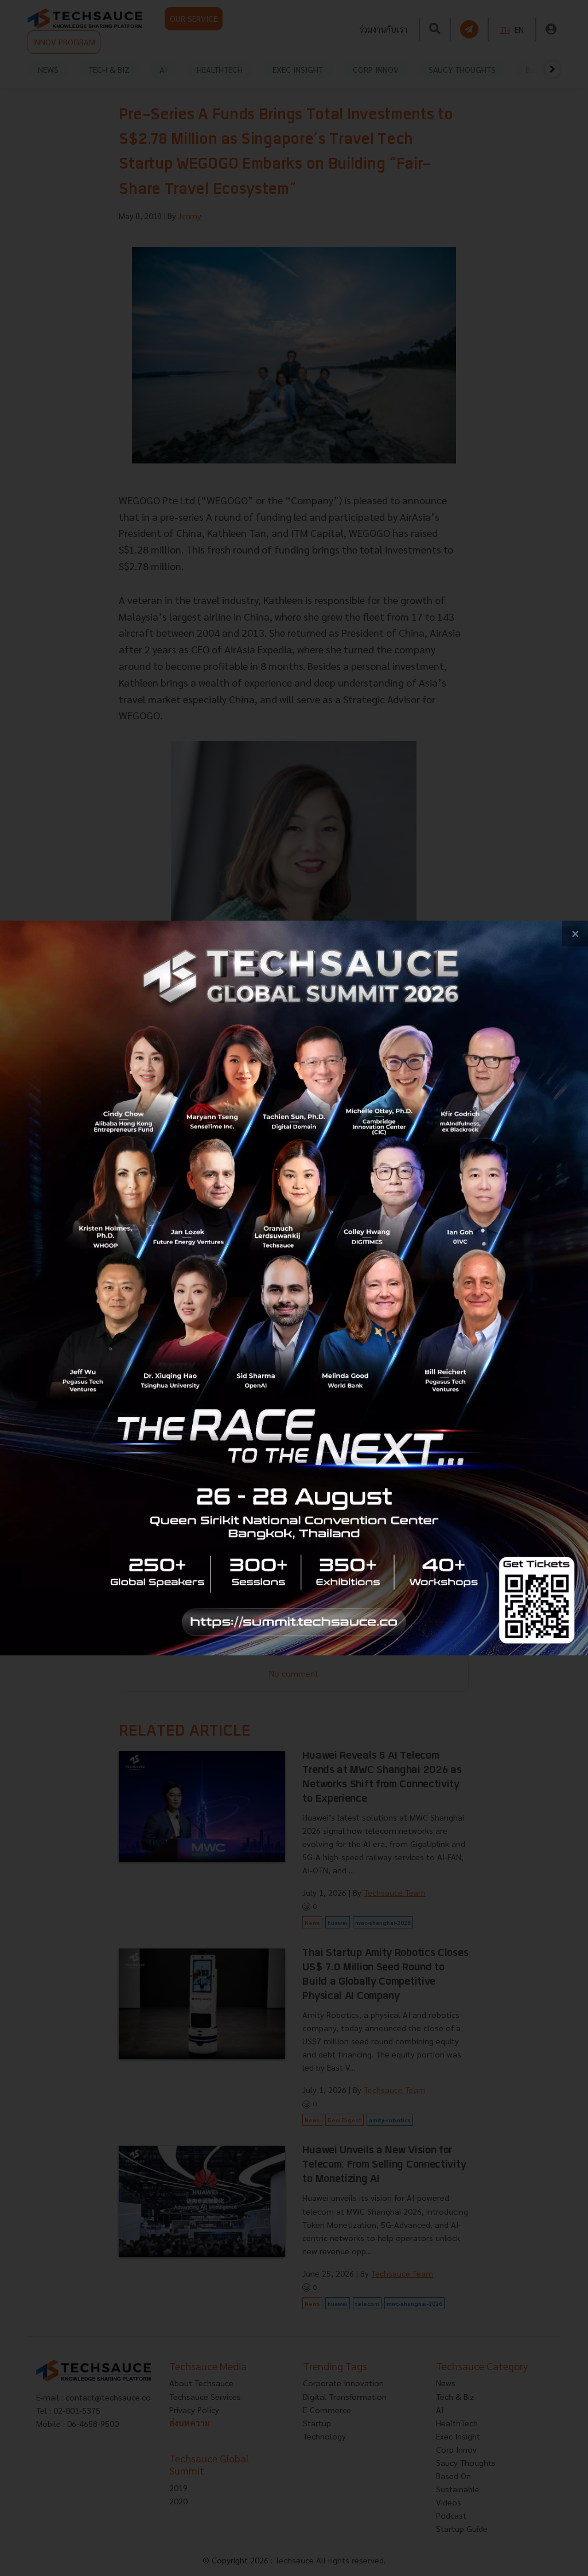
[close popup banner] (575, 933)
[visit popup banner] (294, 1288)
